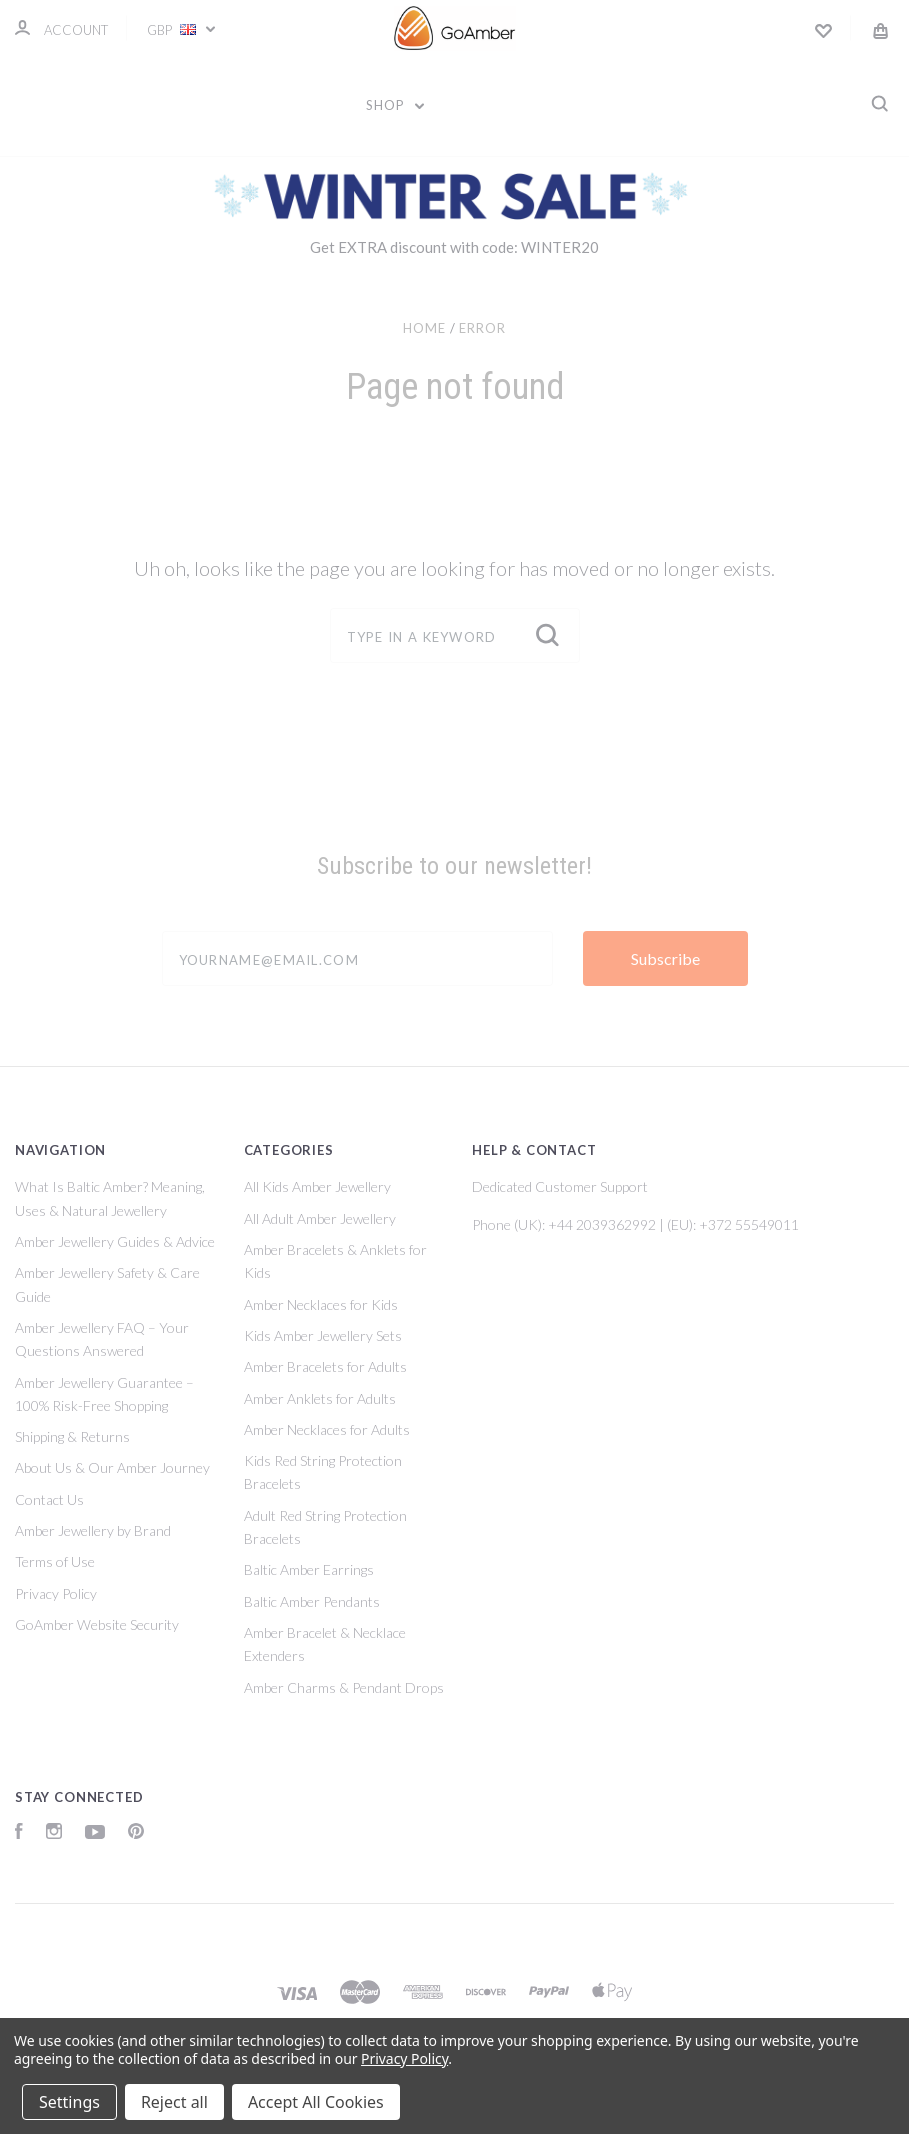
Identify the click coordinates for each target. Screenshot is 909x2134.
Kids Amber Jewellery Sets (323, 1335)
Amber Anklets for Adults (320, 1398)
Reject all (174, 2102)
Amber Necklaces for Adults (327, 1429)
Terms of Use (55, 1561)
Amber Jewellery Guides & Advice (115, 1241)
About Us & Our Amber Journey (112, 1467)
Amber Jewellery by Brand (93, 1530)
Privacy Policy (56, 1593)
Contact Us (49, 1499)
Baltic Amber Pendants (312, 1601)
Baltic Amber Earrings (309, 1569)
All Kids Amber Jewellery (317, 1186)
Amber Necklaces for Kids (321, 1304)
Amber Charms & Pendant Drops (344, 1687)
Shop (395, 105)
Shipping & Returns (72, 1436)
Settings (69, 2102)
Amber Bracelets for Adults (325, 1366)
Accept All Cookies (316, 2102)
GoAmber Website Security (97, 1624)
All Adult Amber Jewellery (320, 1218)
